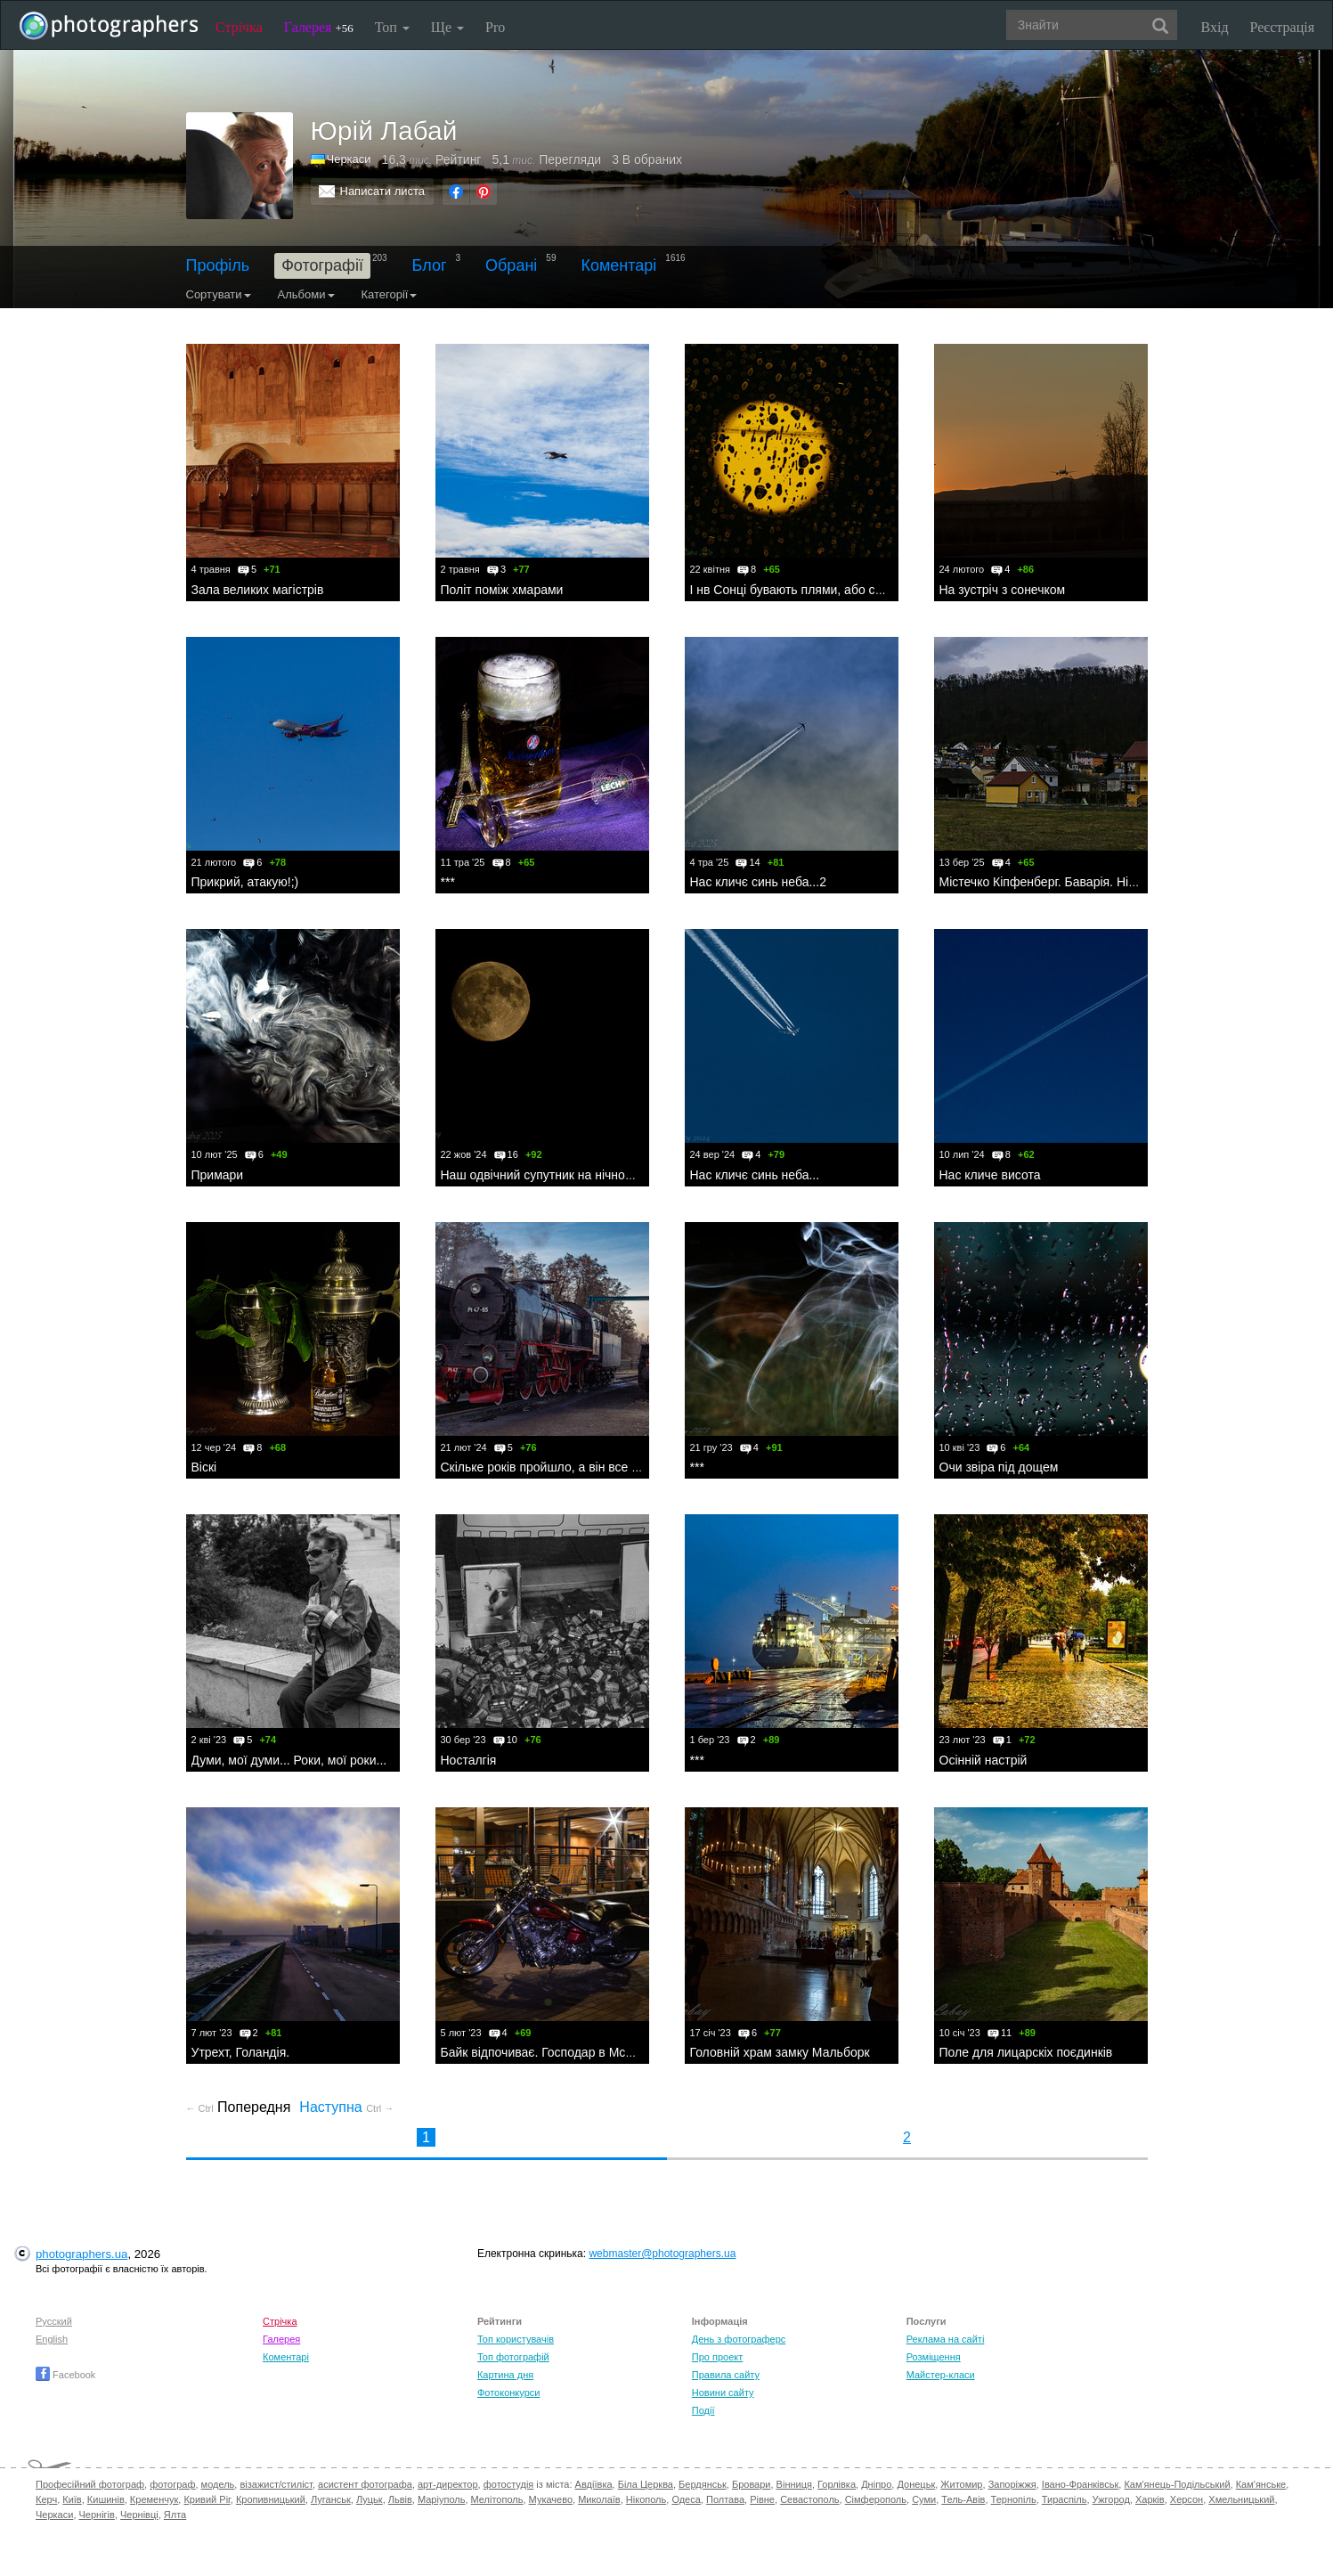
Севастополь (809, 2499)
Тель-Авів (963, 2499)
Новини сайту (723, 2392)
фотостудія (509, 2484)
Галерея (319, 27)
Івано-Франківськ (1080, 2484)
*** (448, 882)
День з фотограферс (739, 2339)
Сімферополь (875, 2499)
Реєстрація (1282, 27)
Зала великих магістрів (257, 590)
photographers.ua (81, 2254)
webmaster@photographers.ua (662, 2253)
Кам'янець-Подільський (1177, 2484)
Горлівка (836, 2484)
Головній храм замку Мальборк (780, 2052)
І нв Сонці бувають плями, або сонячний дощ (820, 590)
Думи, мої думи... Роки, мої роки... (289, 1760)
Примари (217, 1175)
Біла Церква (645, 2484)
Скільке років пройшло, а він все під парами (568, 1467)
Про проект (717, 2357)
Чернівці (139, 2514)
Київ (71, 2499)
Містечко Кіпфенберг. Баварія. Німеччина (1058, 882)
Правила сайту (726, 2374)
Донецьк (916, 2484)
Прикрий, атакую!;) (245, 882)
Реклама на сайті (945, 2339)
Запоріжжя (1012, 2484)
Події (703, 2410)
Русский (54, 2321)
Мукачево (551, 2499)
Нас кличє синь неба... (755, 1175)
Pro (495, 27)
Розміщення (933, 2357)
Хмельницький (1241, 2499)
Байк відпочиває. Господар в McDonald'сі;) (563, 2052)
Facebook (65, 2374)
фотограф (172, 2484)
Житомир (961, 2484)
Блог (429, 265)
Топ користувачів (515, 2339)
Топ (392, 27)
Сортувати (218, 294)
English (52, 2339)
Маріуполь (441, 2499)
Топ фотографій (513, 2357)
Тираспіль (1064, 2499)
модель (218, 2484)
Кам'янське (1261, 2484)
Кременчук (154, 2499)
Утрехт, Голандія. (240, 2052)
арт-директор (448, 2484)
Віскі (204, 1467)
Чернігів (97, 2514)
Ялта (175, 2514)
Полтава (725, 2499)
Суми (924, 2499)
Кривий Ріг (206, 2499)
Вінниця (794, 2484)
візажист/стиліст (276, 2484)
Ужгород (1111, 2499)
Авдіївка (594, 2484)
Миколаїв (599, 2499)
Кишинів (106, 2499)
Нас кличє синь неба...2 (758, 882)
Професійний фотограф (90, 2484)
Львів (400, 2499)
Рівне (762, 2499)
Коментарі (618, 265)
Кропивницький (270, 2499)
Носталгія (469, 1760)
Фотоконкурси (508, 2392)
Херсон (1186, 2499)
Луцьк (369, 2499)
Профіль (218, 265)
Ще (447, 27)
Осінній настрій (983, 1760)
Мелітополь (497, 2499)
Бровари (751, 2484)
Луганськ (331, 2499)
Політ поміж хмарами (502, 590)
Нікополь (646, 2499)
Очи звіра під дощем (999, 1467)
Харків (1150, 2499)
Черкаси (54, 2514)
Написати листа (383, 191)
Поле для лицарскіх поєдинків (1026, 2052)
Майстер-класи (940, 2374)
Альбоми (306, 294)
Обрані (511, 265)
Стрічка (239, 27)
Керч (46, 2499)
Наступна (346, 2107)
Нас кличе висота (990, 1175)
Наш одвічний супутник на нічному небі (554, 1175)
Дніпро (876, 2484)
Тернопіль (1013, 2499)
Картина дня (505, 2374)
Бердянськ (703, 2484)
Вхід (1215, 27)
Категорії (390, 294)
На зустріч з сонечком (1002, 590)
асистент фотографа (365, 2484)
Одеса (685, 2499)
